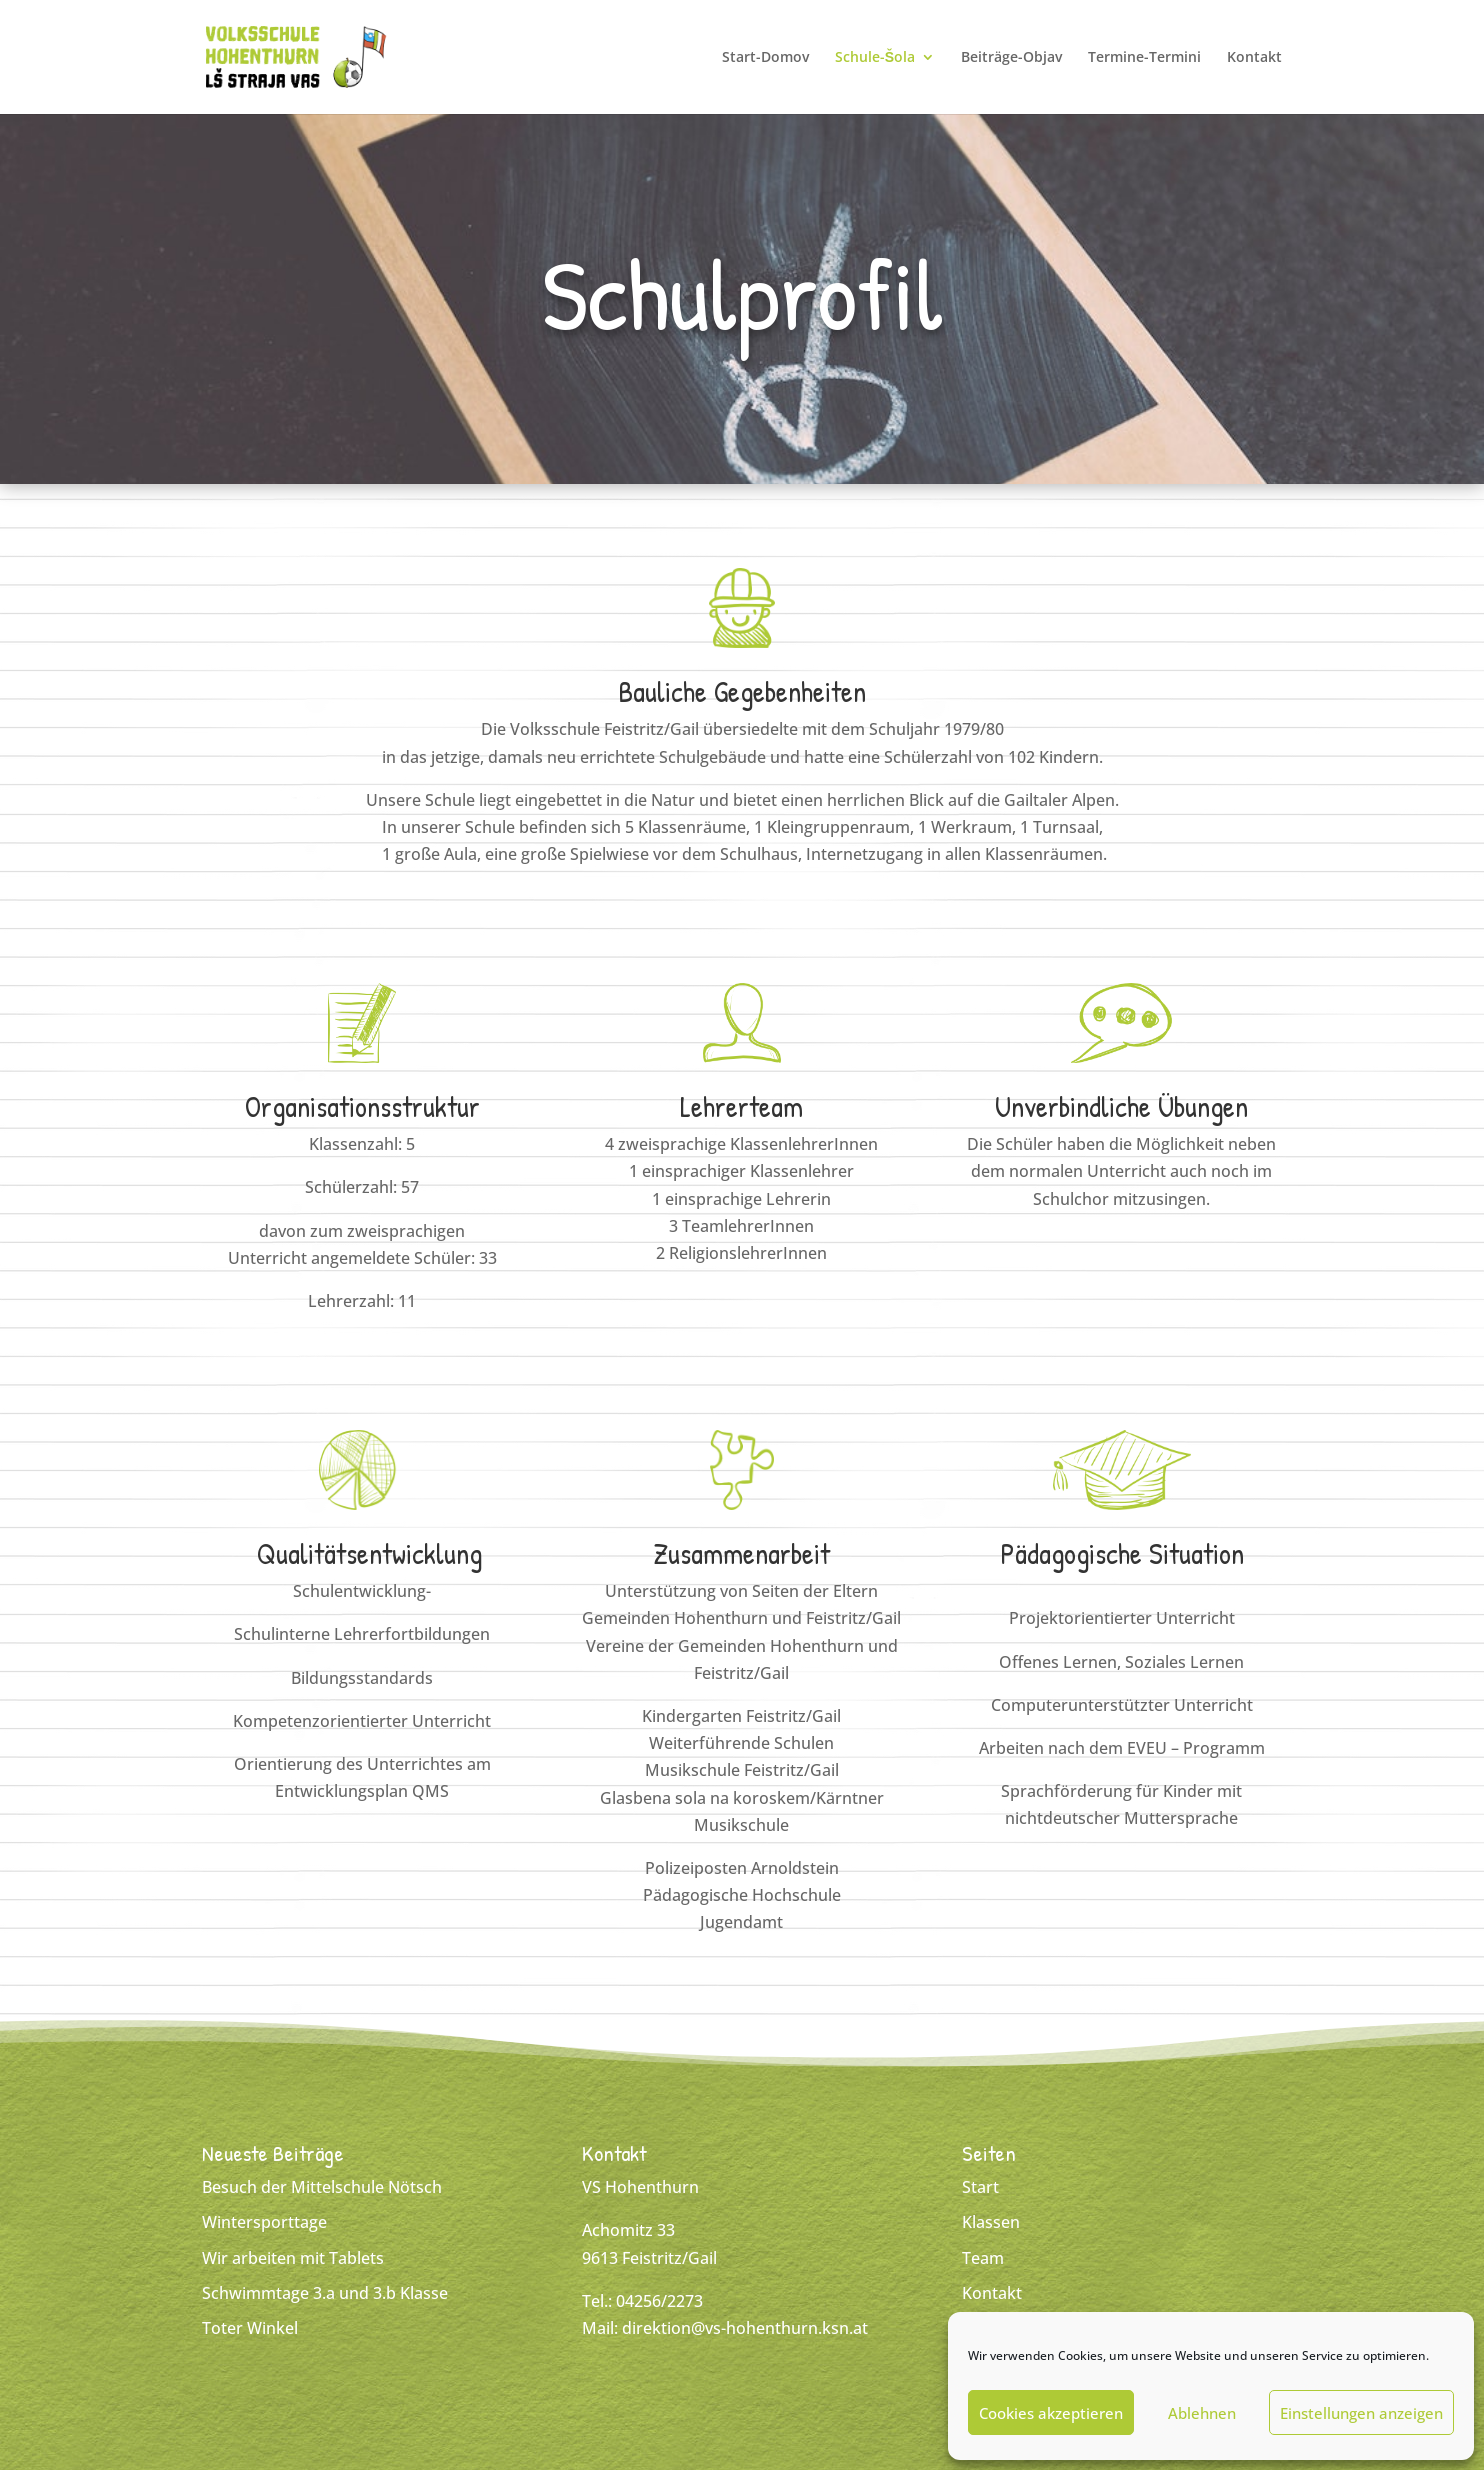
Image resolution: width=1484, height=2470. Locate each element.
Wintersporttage (264, 2222)
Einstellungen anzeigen (1361, 2413)
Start (980, 2187)
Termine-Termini (1144, 58)
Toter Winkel (250, 2328)
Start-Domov (765, 58)
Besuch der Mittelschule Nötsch (322, 2187)
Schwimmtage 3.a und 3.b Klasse (325, 2293)
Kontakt (1254, 58)
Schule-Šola (875, 58)
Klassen (991, 2222)
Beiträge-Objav (1011, 58)
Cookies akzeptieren (1051, 2413)
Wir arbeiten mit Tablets (293, 2258)
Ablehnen (1202, 2413)
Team (983, 2258)
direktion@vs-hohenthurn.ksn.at (745, 2328)
